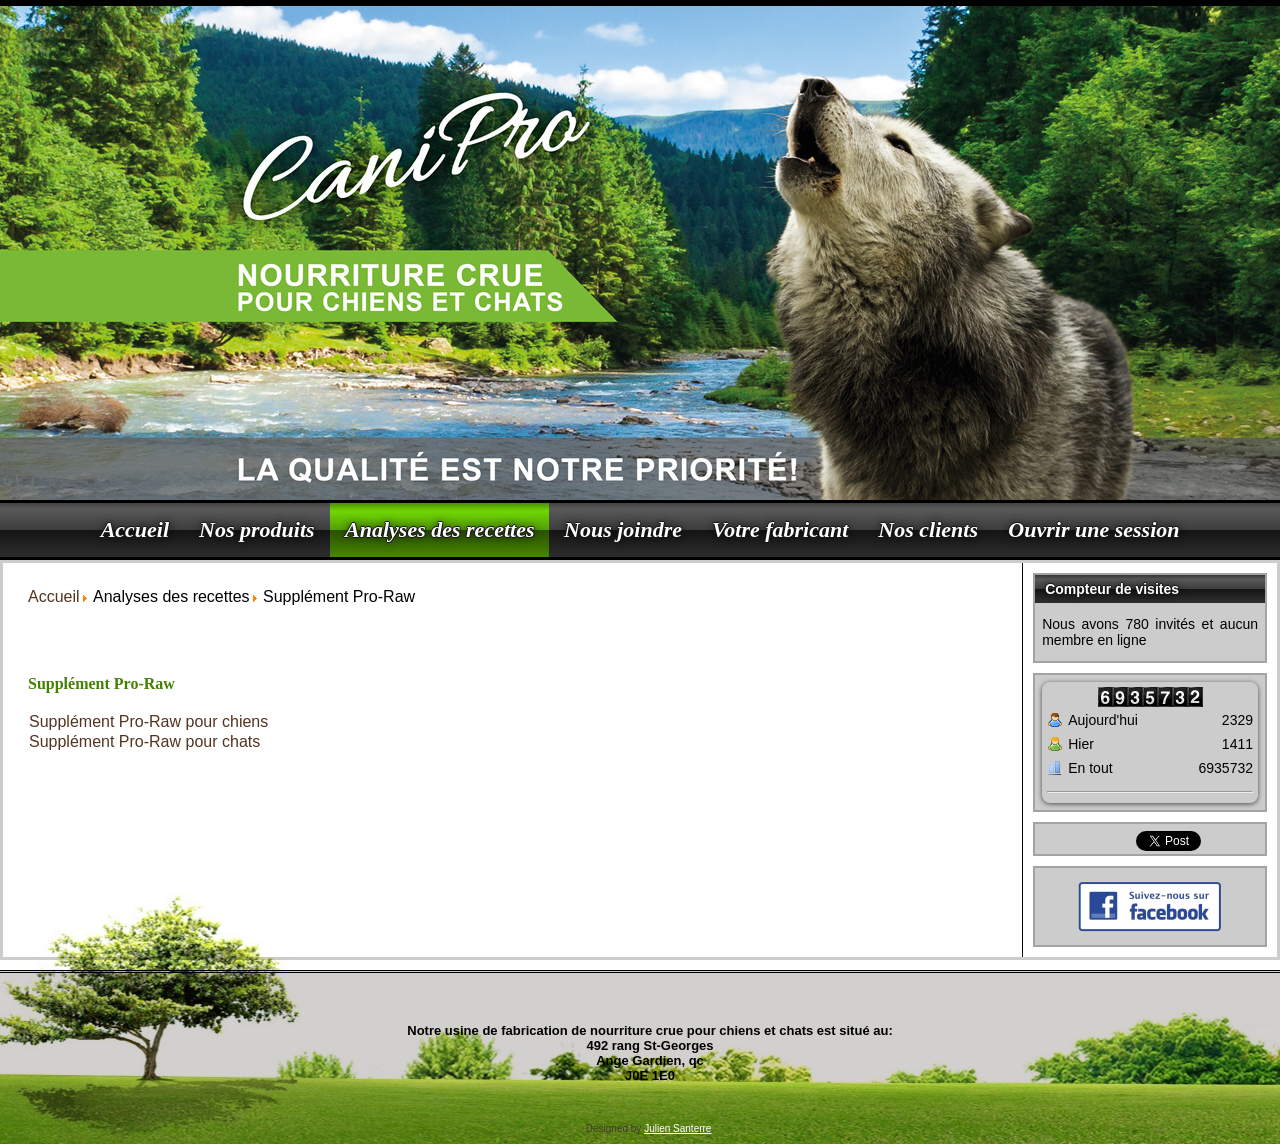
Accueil (135, 529)
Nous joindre (623, 529)
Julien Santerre (677, 1128)
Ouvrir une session (1093, 529)
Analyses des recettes (439, 529)
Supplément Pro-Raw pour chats (144, 741)
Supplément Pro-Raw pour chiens (148, 721)
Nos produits (257, 529)
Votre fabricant (780, 529)
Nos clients (928, 529)
